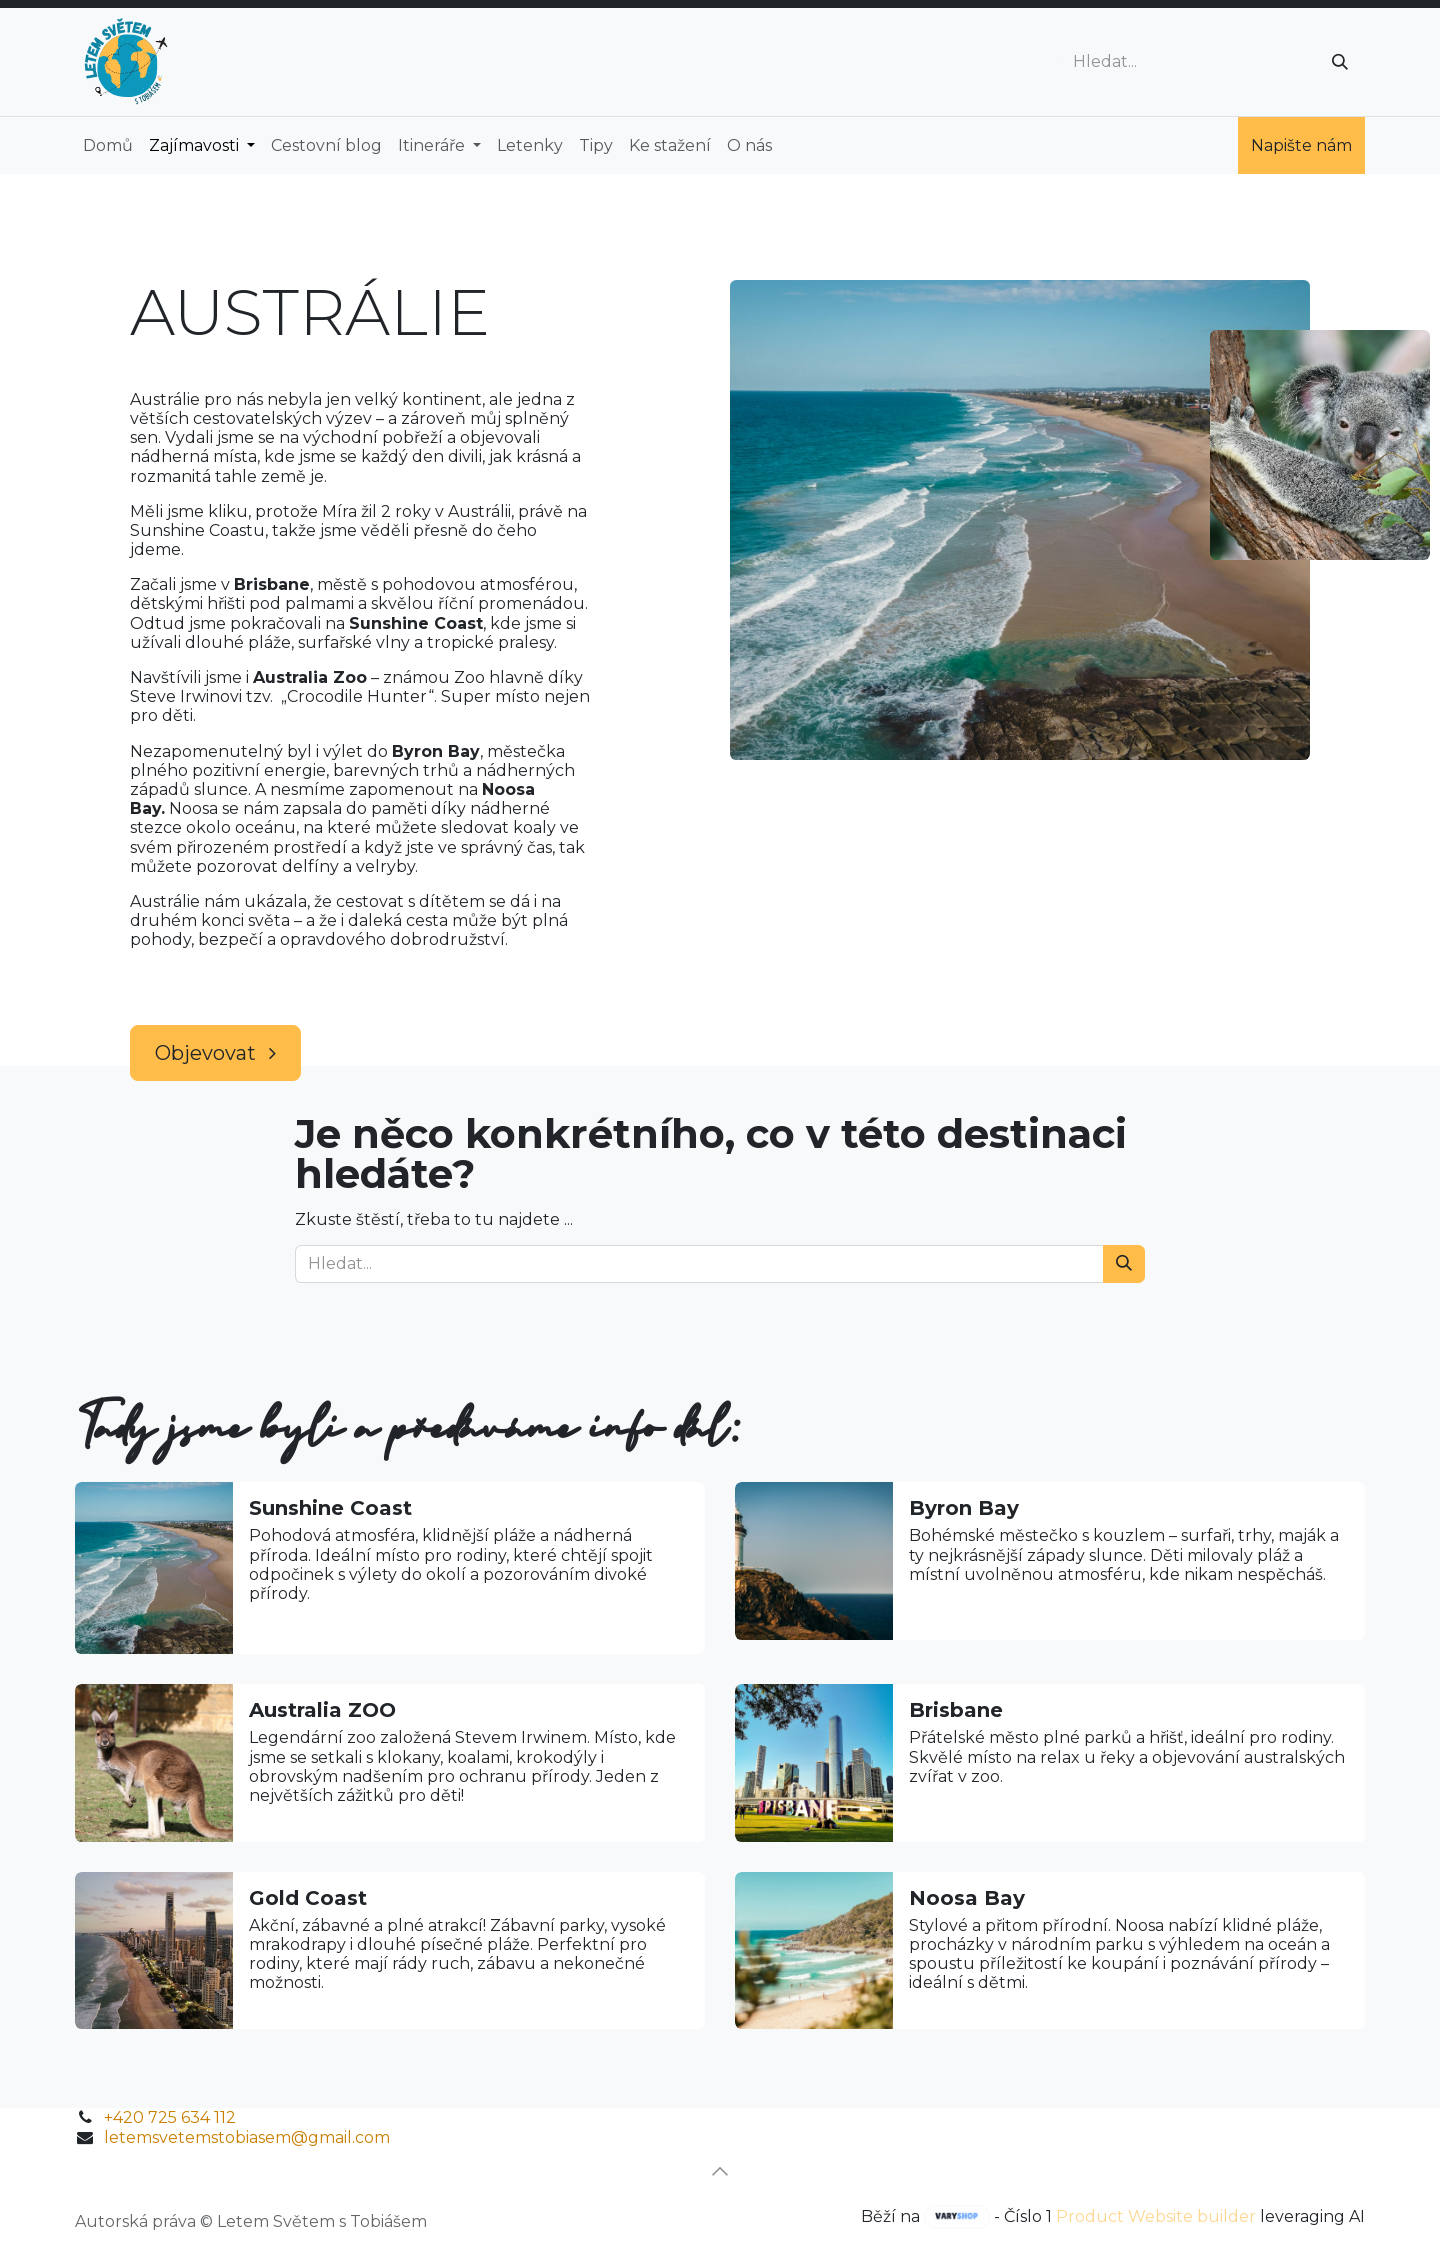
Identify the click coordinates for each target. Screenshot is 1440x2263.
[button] (720, 2171)
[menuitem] (108, 145)
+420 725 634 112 (170, 2117)
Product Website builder (1156, 2216)
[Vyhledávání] (1340, 62)
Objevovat (215, 1053)
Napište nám (1301, 145)
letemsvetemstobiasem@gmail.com (247, 2137)
